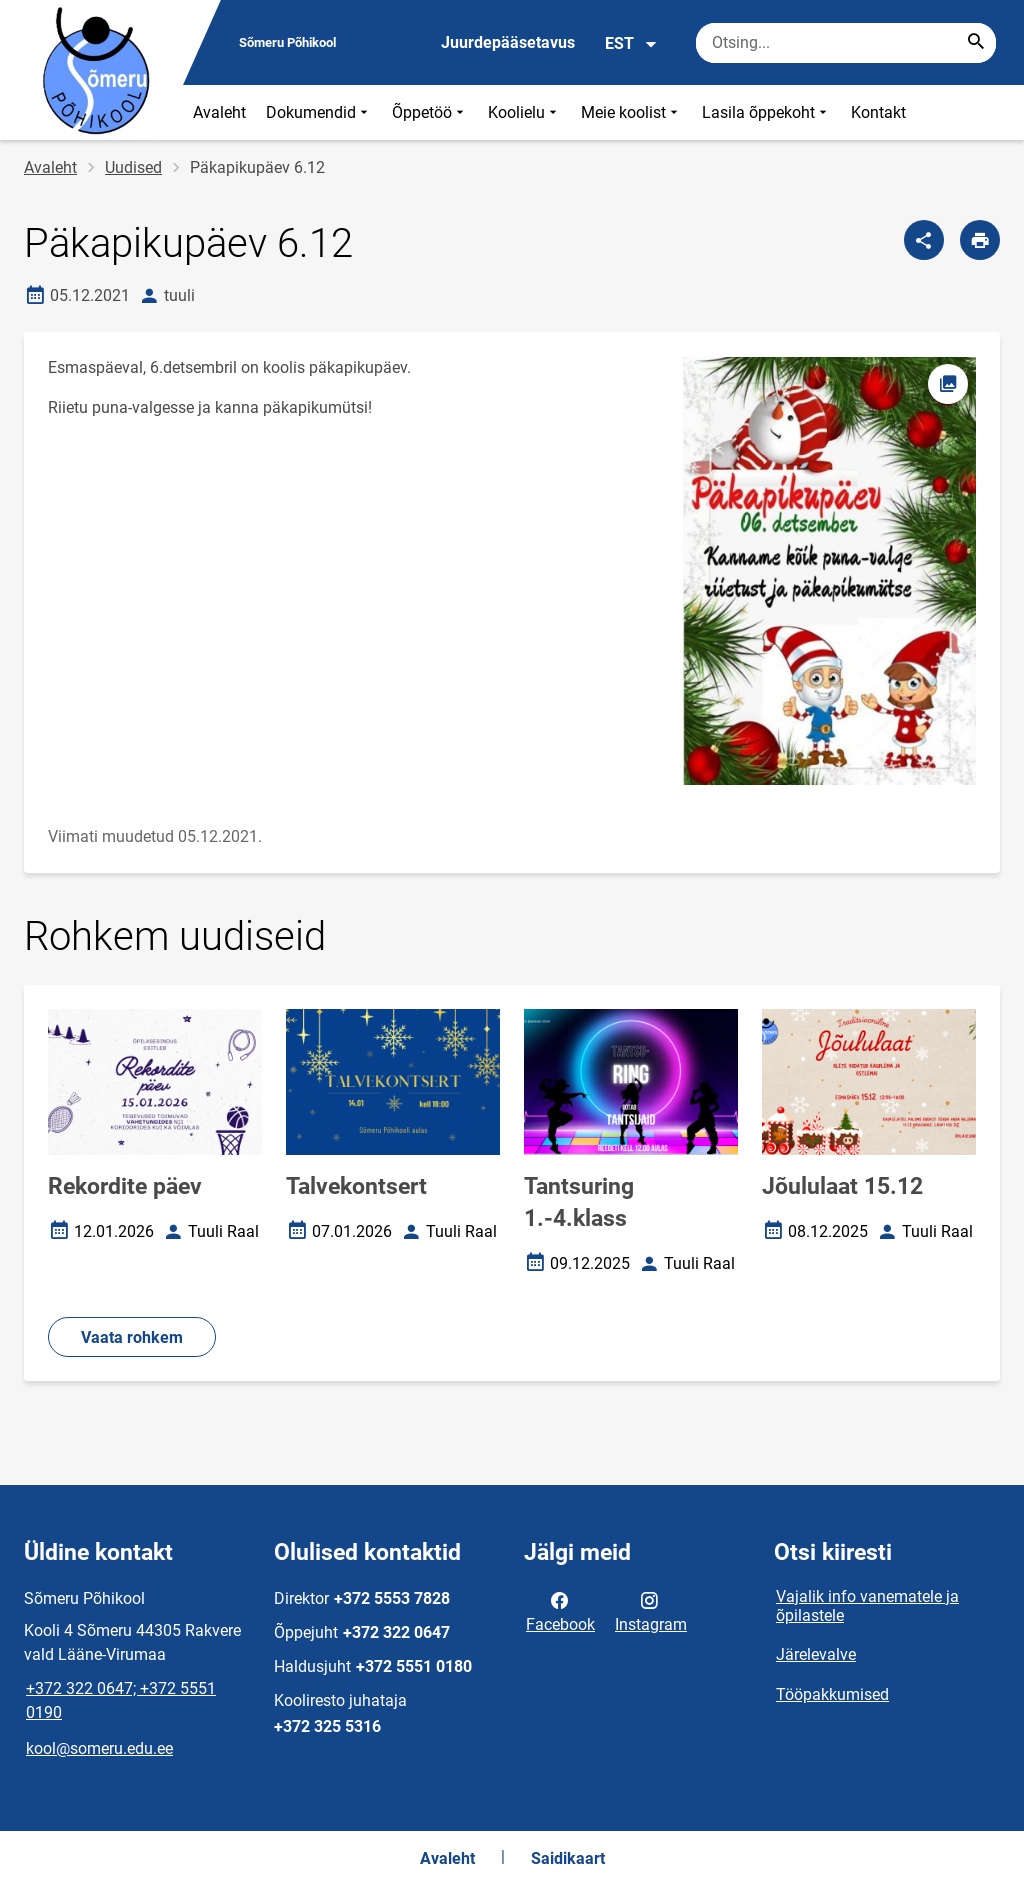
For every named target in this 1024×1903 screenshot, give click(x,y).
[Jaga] (924, 240)
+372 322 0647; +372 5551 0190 (121, 1700)
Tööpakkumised (832, 1694)
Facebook (560, 1611)
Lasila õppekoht (766, 112)
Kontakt (878, 112)
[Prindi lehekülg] (980, 240)
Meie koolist (631, 112)
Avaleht (219, 112)
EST (631, 44)
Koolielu (524, 112)
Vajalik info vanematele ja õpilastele (867, 1606)
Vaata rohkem (132, 1337)
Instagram (651, 1611)
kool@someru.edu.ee (99, 1748)
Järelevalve (816, 1654)
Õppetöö (430, 112)
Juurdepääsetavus (508, 42)
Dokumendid (319, 112)
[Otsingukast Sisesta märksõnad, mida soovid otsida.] (846, 43)
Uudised (133, 167)
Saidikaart (568, 1858)
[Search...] (976, 43)
